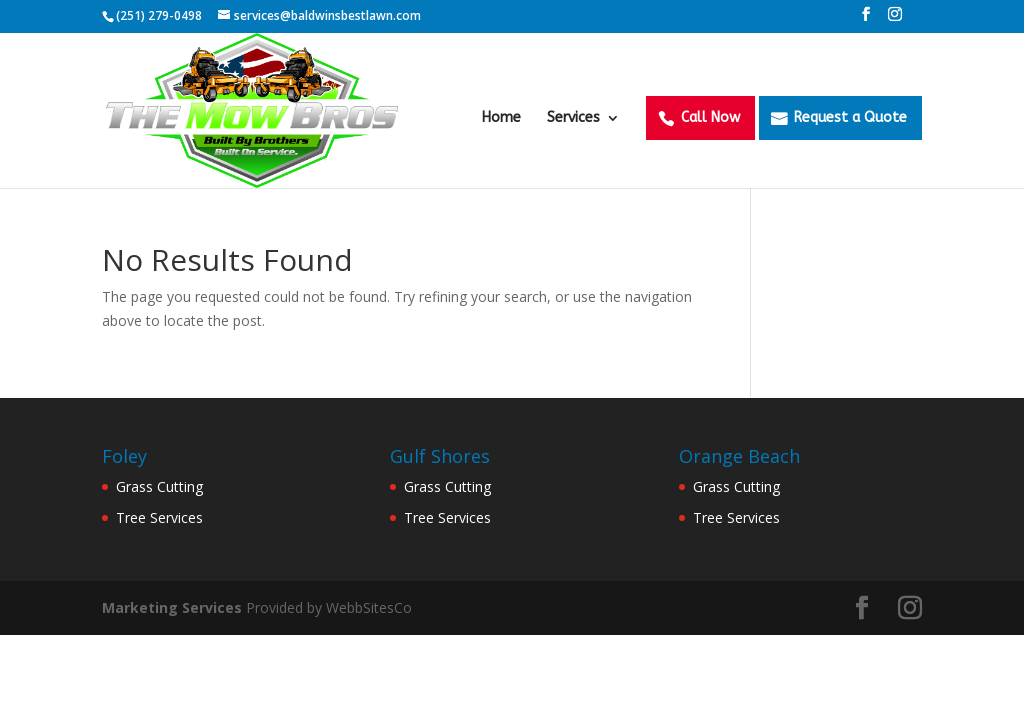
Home (501, 118)
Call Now (710, 117)
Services (573, 118)
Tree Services (159, 517)
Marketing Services (172, 607)
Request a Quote (850, 117)
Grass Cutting (159, 486)
